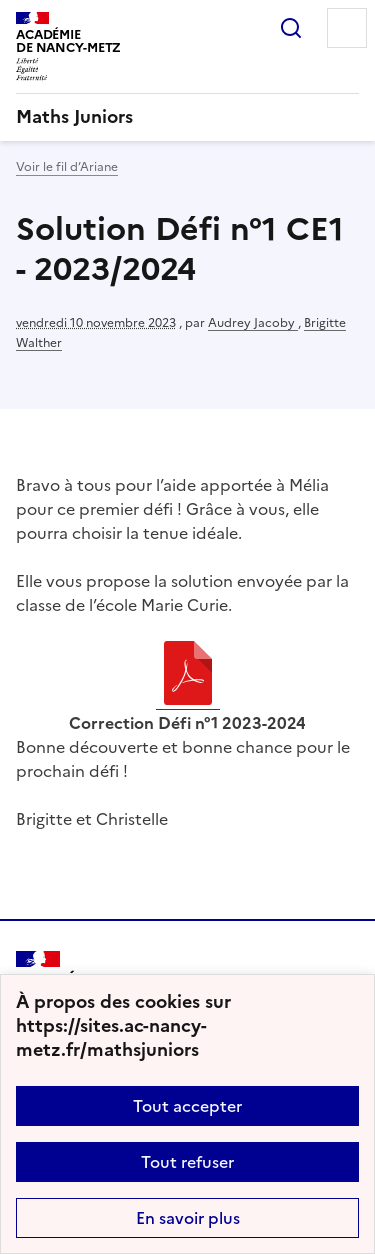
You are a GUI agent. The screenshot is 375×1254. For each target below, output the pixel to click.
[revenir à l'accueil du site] (187, 117)
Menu (347, 28)
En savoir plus (188, 1218)
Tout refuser (187, 1162)
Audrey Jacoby (253, 323)
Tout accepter (187, 1106)
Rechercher (291, 28)
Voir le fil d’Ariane (67, 167)
